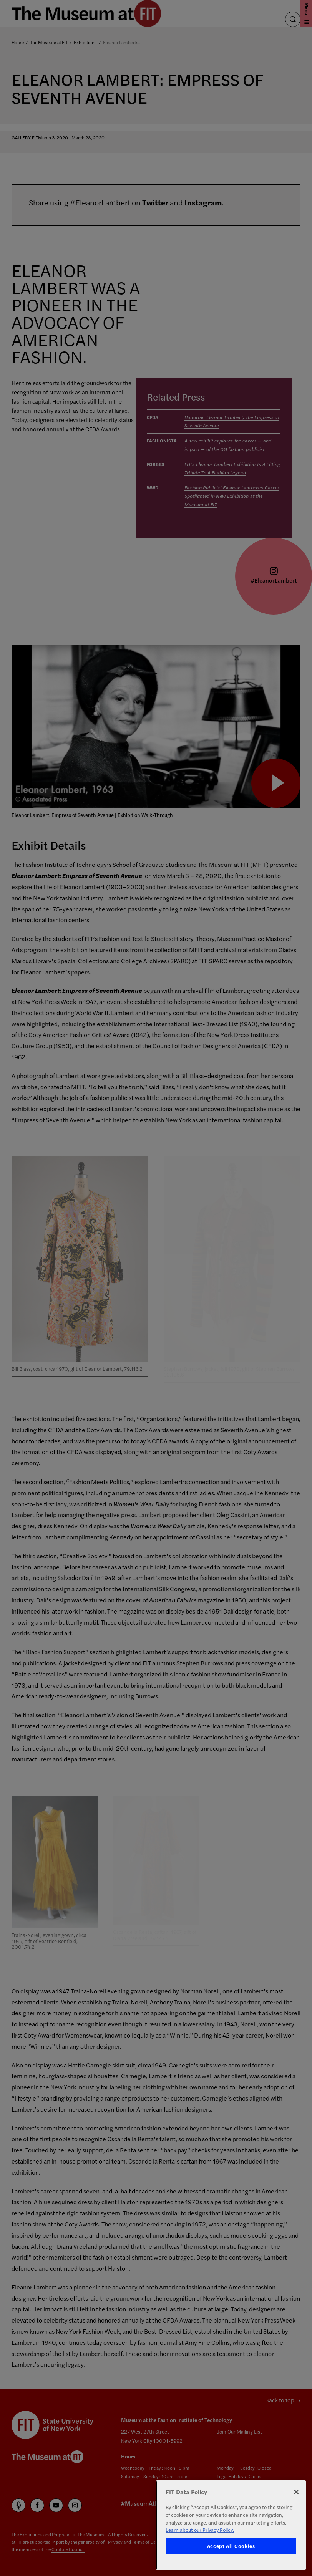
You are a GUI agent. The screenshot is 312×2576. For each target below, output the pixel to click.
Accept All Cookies (231, 2545)
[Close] (296, 2491)
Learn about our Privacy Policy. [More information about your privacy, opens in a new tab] (200, 2529)
